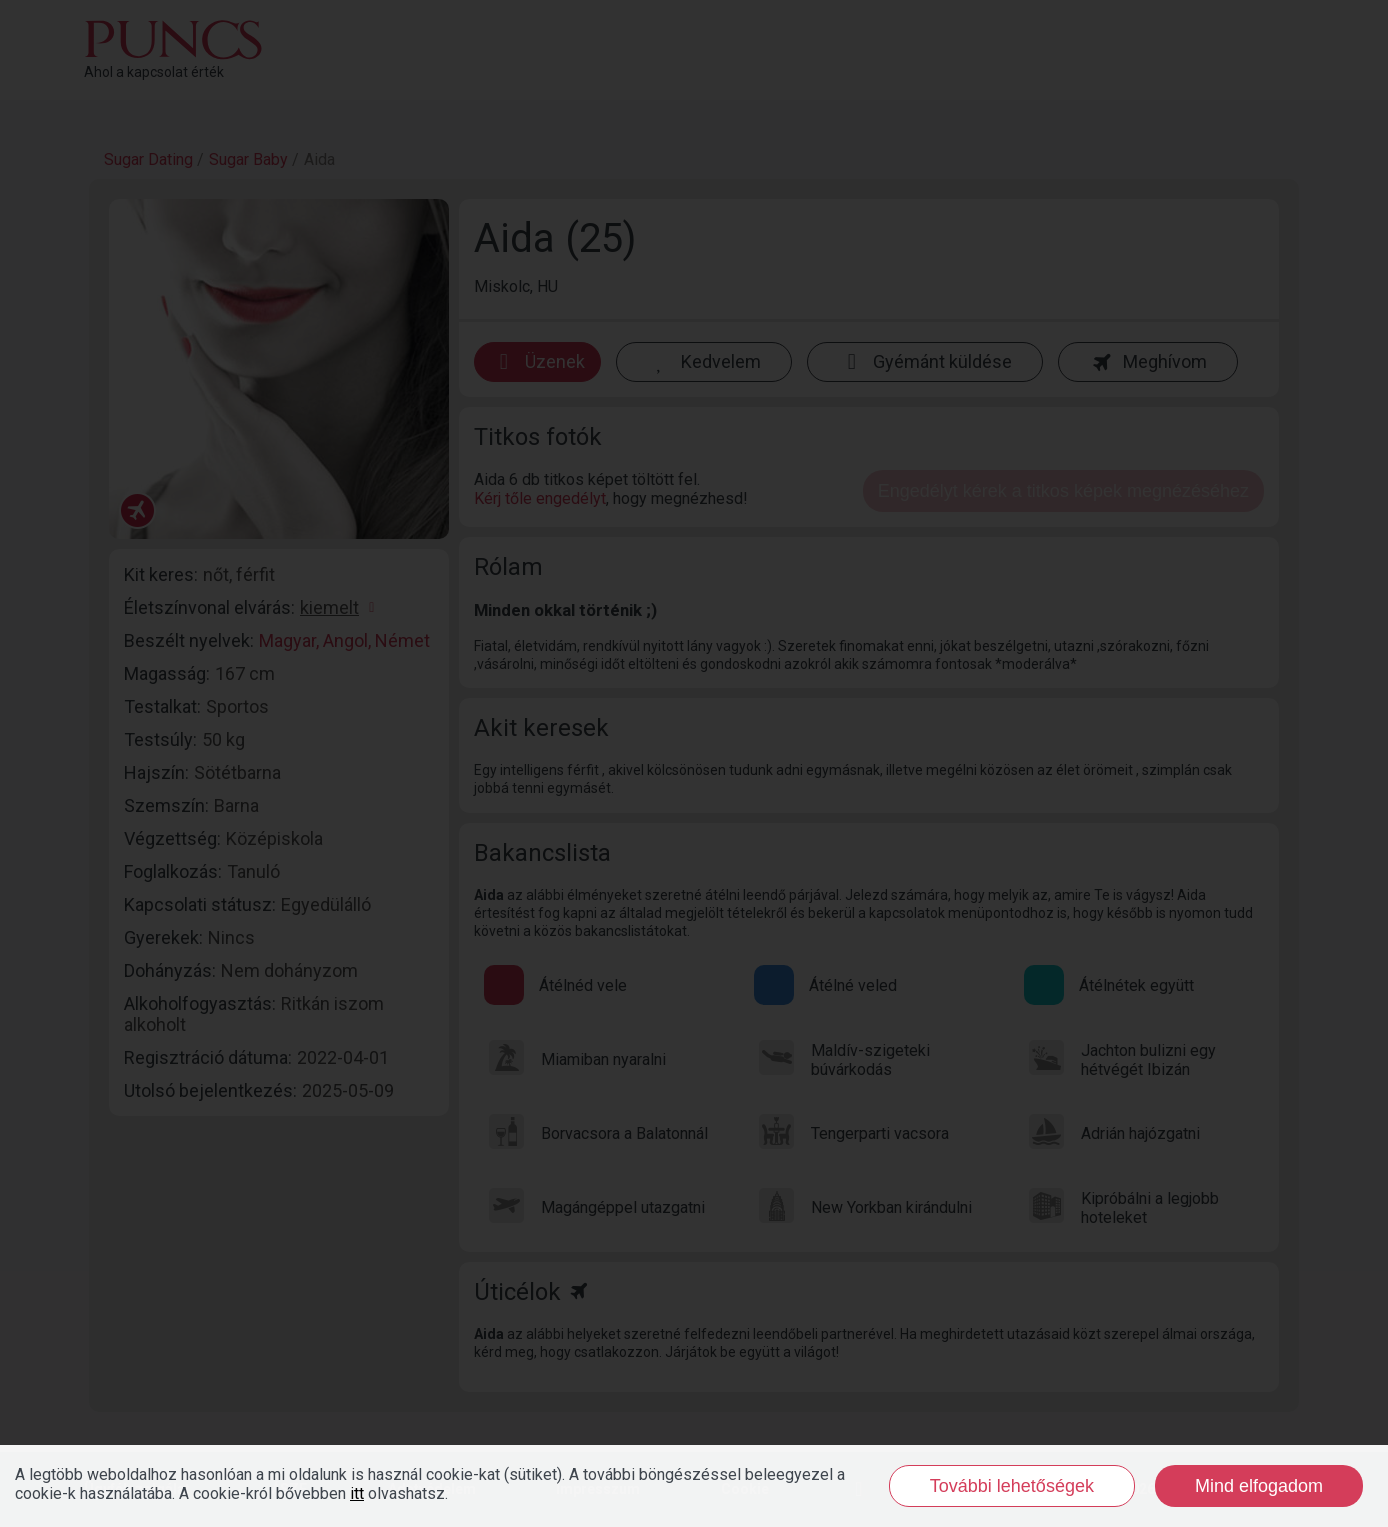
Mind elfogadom (1259, 1486)
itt (357, 1493)
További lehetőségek (1012, 1486)
